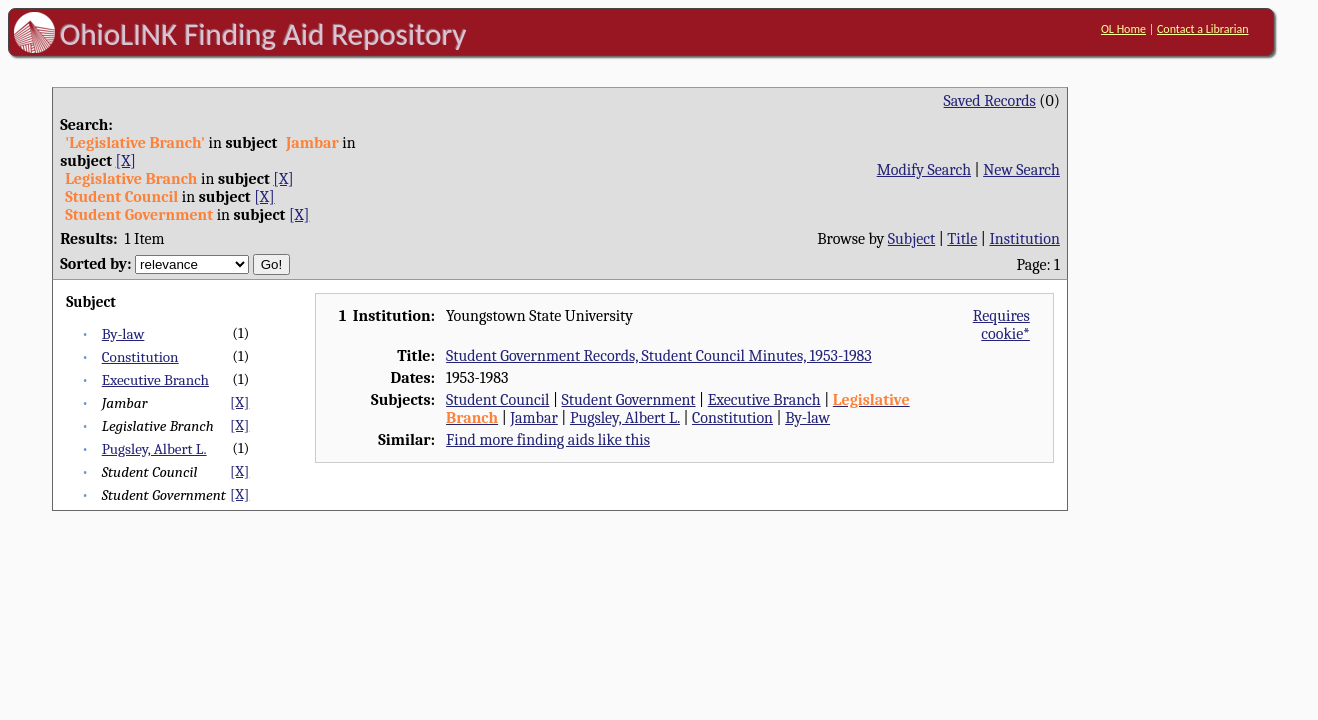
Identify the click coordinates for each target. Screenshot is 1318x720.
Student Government (629, 400)
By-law (123, 334)
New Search (1021, 170)
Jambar (534, 418)
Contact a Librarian (1203, 29)
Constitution (140, 357)
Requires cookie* (1001, 325)
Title (962, 239)
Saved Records (990, 101)
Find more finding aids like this (548, 440)
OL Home (1123, 29)
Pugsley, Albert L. (154, 449)
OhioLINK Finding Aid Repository (263, 34)
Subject (911, 239)
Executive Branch (155, 380)
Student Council (497, 400)
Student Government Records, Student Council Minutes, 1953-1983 (659, 356)
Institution (1024, 239)
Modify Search (924, 170)
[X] (126, 161)
